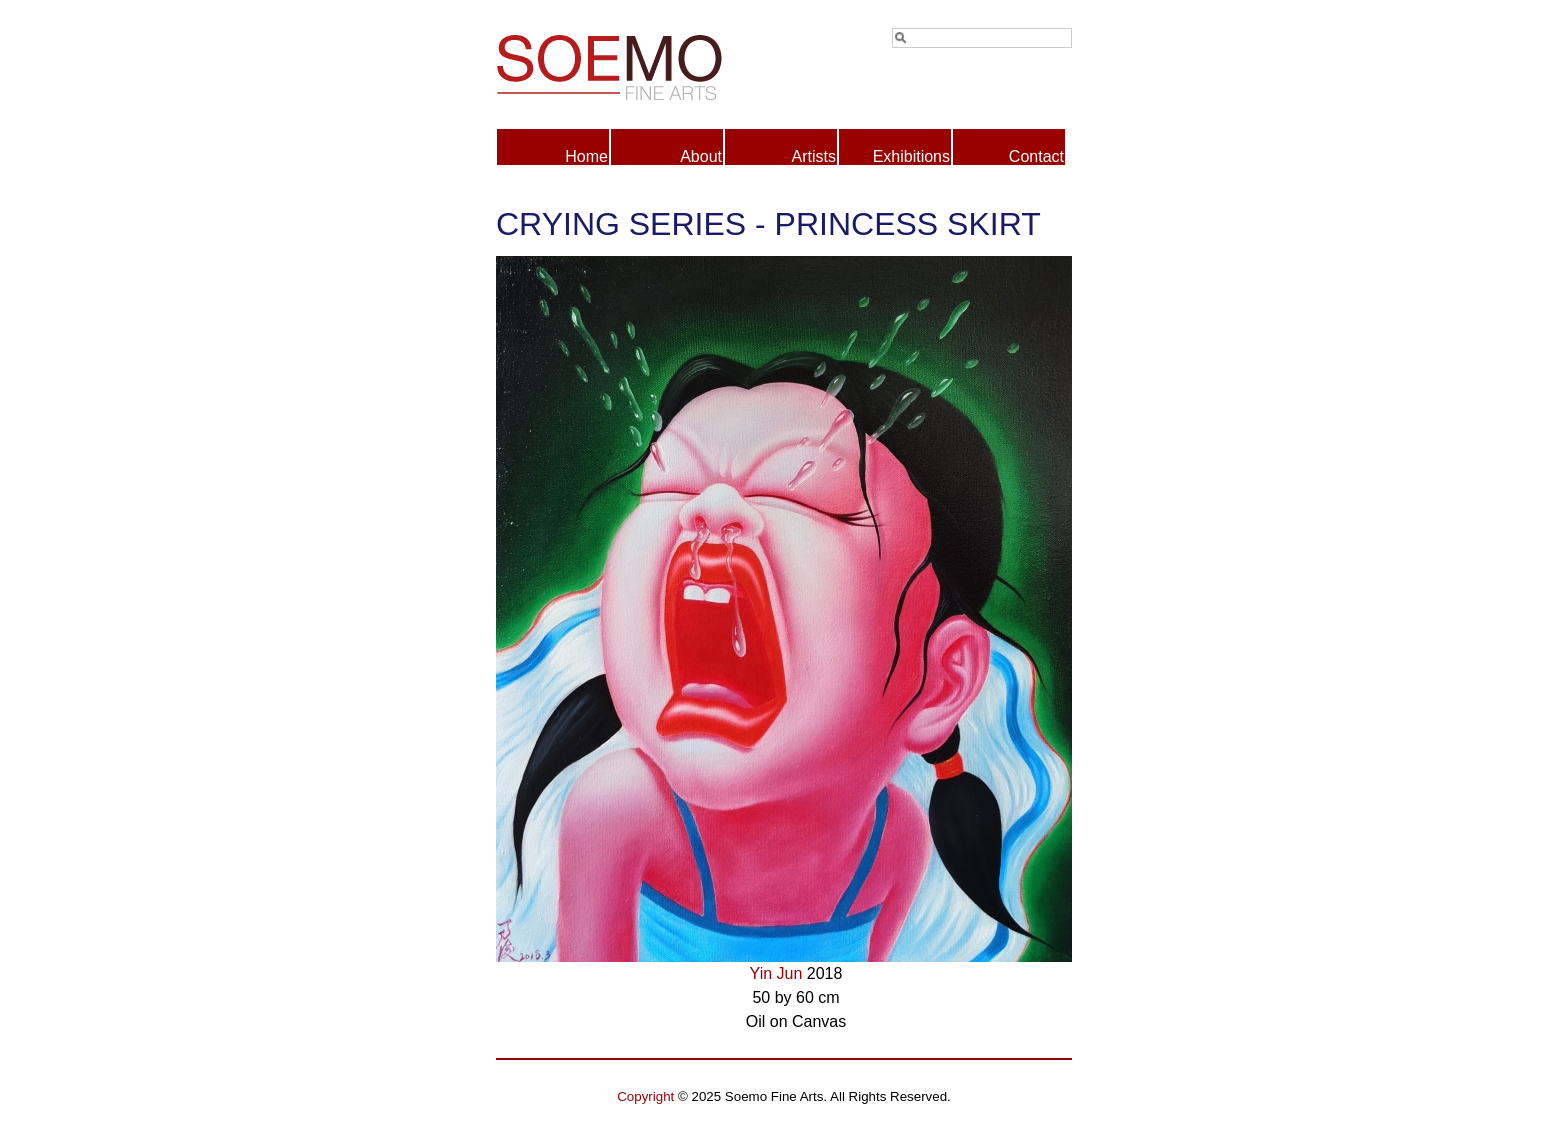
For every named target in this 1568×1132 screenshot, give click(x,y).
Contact (1036, 156)
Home (586, 156)
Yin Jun (776, 973)
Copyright (645, 1096)
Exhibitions (911, 156)
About (701, 156)
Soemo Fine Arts (640, 64)
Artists (814, 156)
